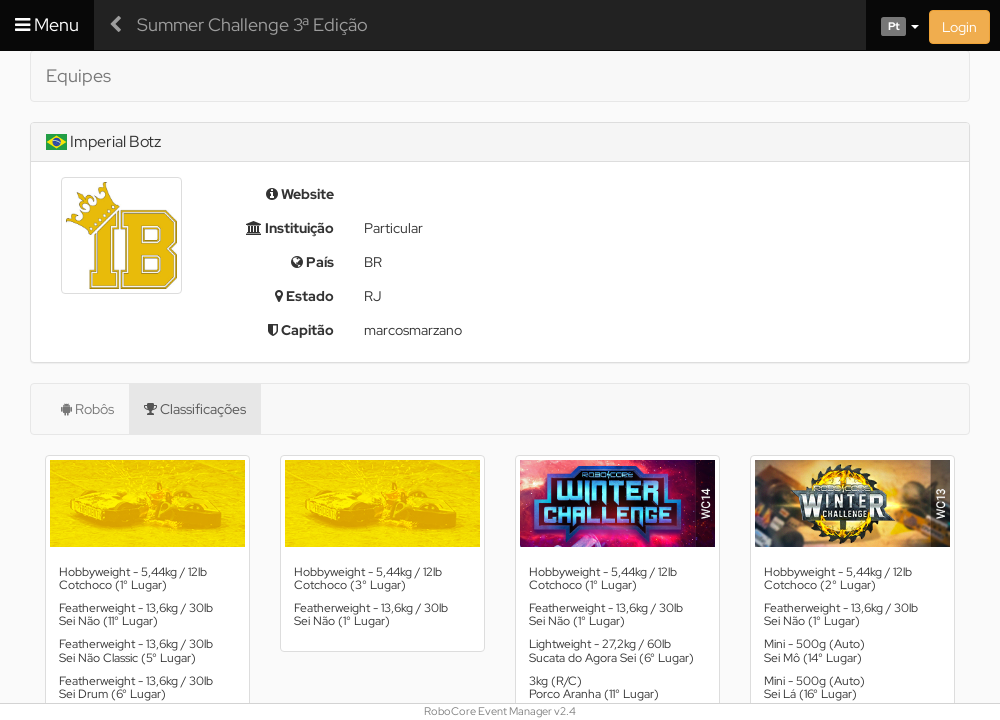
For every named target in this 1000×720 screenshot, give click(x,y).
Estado (304, 296)
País (312, 262)
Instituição (290, 228)
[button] (892, 25)
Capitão (301, 330)
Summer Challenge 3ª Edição (252, 24)
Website (300, 194)
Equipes (78, 75)
